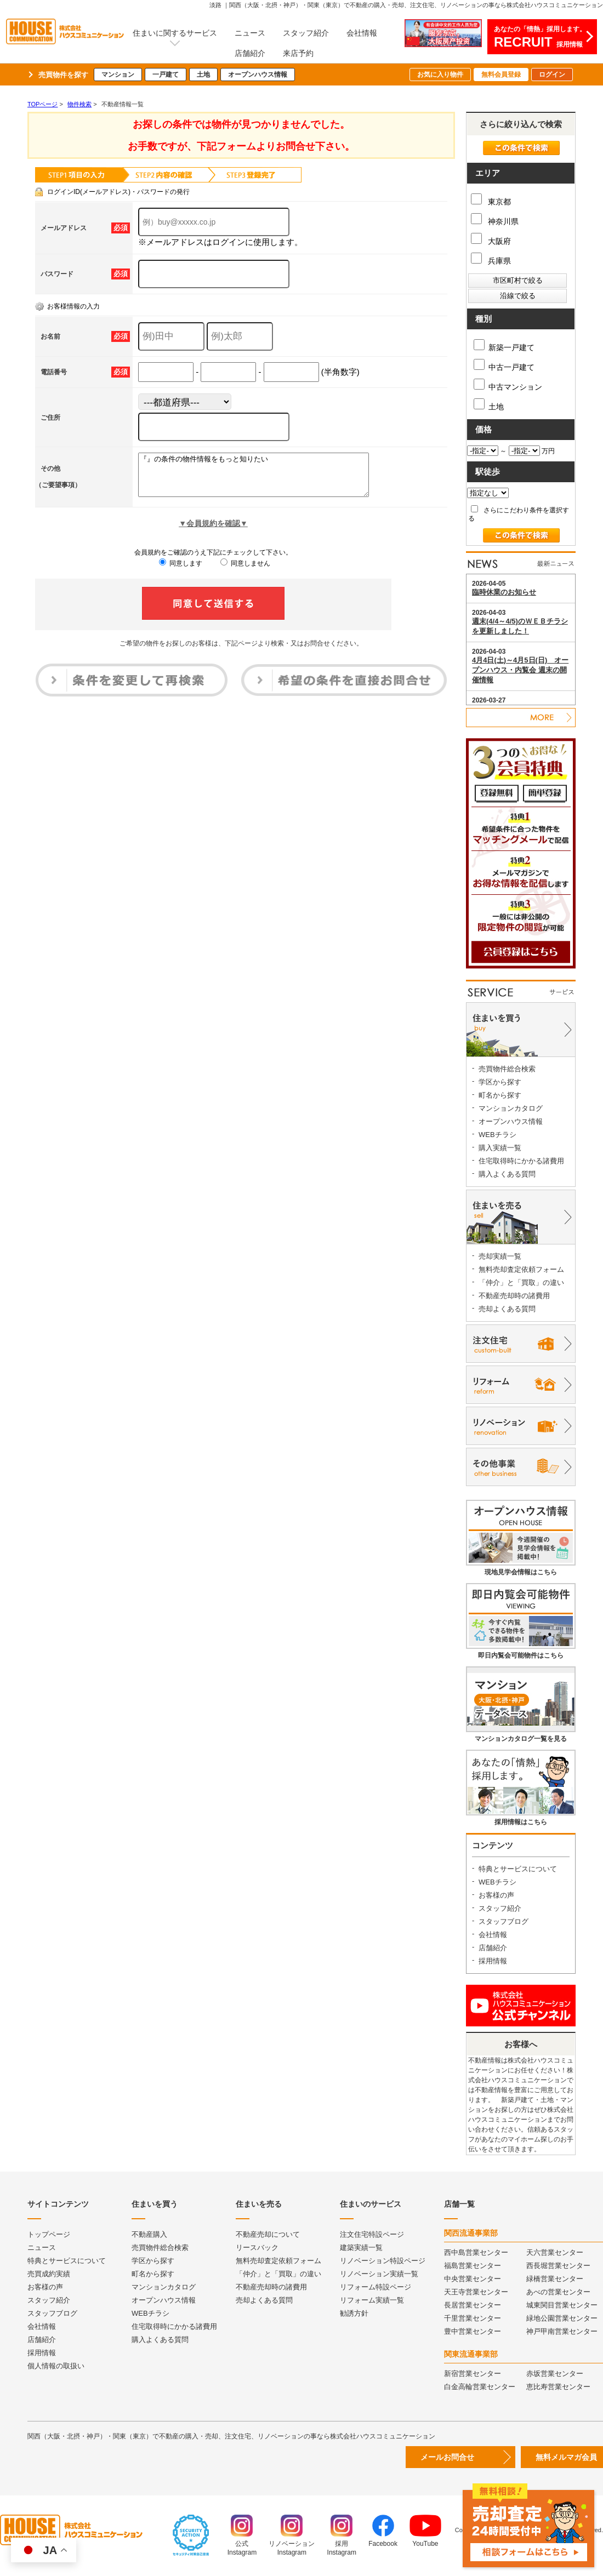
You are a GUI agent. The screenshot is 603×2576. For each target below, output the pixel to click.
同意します (180, 571)
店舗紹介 (250, 53)
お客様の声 (496, 1895)
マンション (117, 74)
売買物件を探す (63, 75)
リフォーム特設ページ (375, 2287)
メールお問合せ (447, 2457)
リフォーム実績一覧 (372, 2300)
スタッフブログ (503, 1921)
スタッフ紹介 (306, 32)
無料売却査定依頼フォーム (521, 1269)
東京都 (491, 201)
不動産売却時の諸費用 (514, 1296)
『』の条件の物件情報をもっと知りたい (267, 479)
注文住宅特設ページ (372, 2234)
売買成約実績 (48, 2274)
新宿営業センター (472, 2373)
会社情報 (361, 32)
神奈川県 (495, 221)
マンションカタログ (511, 1108)
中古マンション (508, 385)
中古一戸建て (504, 365)
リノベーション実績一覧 (379, 2274)
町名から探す (500, 1095)
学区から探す (500, 1082)
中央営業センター (472, 2279)
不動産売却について (268, 2234)
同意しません (245, 571)
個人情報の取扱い (55, 2366)
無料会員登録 (501, 74)
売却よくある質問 (507, 1309)
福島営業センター (472, 2265)
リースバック (257, 2247)
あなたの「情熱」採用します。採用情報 (540, 37)
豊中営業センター (472, 2331)
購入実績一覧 (500, 1148)
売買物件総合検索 (507, 1069)
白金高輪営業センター (479, 2387)
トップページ (48, 2234)
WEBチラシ (497, 1134)
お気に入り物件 (440, 74)
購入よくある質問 (507, 1174)
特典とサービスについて (518, 1869)
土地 (203, 74)
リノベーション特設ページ (382, 2261)
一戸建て (165, 74)
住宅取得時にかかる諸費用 (521, 1161)
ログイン (552, 74)
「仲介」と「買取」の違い (521, 1282)
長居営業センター (472, 2305)
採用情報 (493, 1961)
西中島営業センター (476, 2252)
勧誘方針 (354, 2313)
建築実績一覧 (361, 2247)
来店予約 (298, 53)
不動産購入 (149, 2234)
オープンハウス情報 (257, 74)
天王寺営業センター (476, 2292)
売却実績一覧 (500, 1256)
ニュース (250, 32)
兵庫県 (491, 260)
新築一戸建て (504, 345)
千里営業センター (472, 2318)
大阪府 (491, 241)
